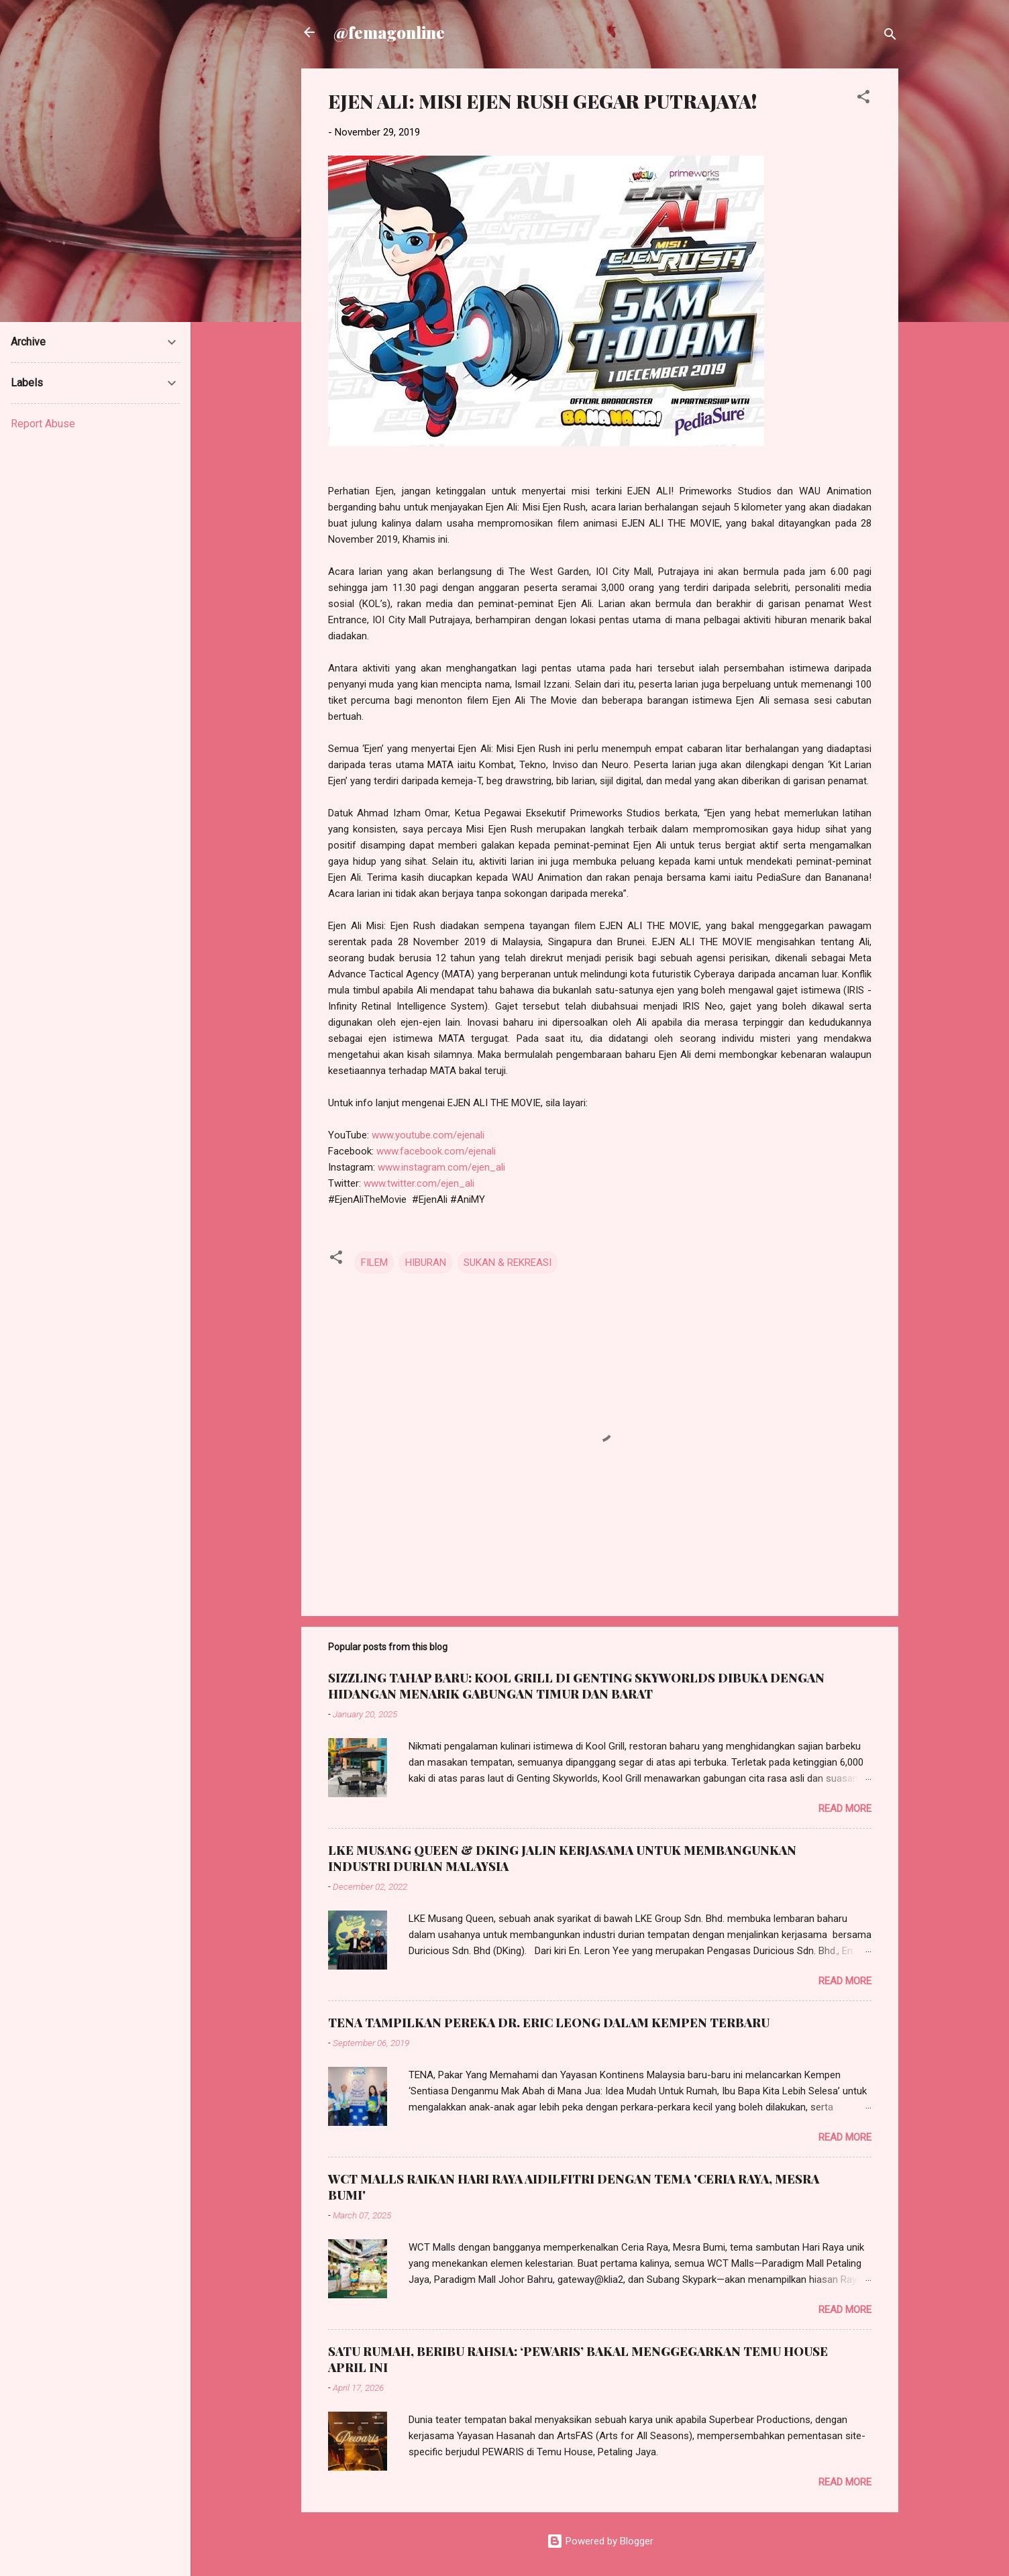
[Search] (890, 36)
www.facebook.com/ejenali (436, 1151)
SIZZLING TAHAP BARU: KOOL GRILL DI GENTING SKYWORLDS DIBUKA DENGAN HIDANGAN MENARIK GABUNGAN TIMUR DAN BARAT (576, 1686)
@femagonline (389, 32)
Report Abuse (43, 423)
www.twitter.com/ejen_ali (419, 1183)
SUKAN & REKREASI (507, 1262)
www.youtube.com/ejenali (428, 1135)
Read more (844, 1809)
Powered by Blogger (600, 2541)
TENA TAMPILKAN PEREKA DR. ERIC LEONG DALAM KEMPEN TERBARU (548, 2023)
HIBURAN (425, 1262)
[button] (863, 99)
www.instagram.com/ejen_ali (441, 1167)
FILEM (374, 1262)
